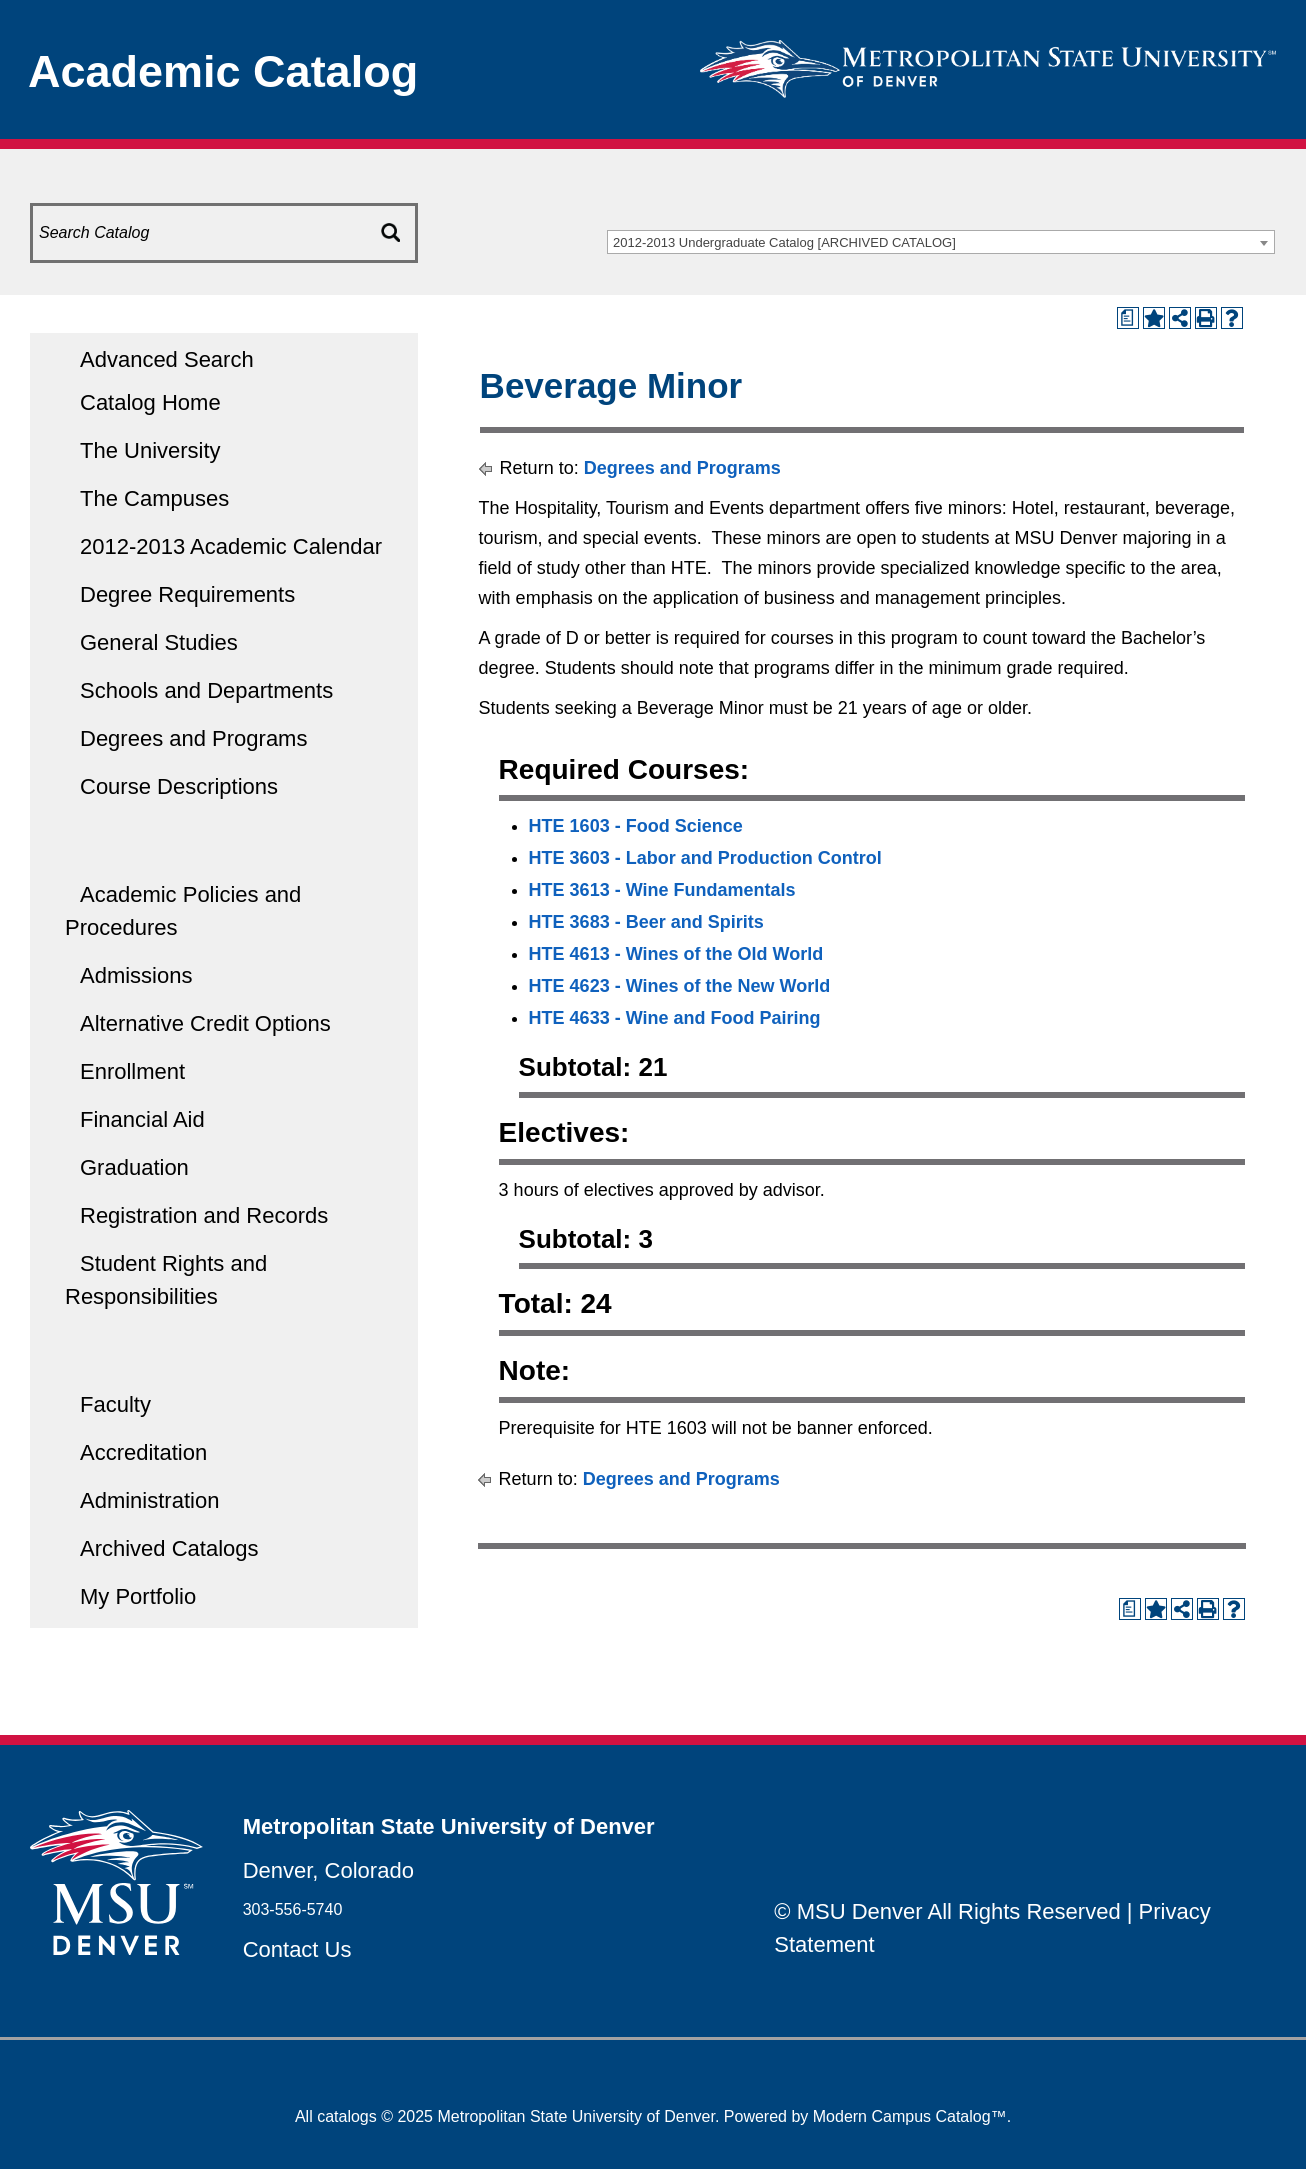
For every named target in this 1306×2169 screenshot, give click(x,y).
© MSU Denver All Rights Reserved (947, 1911)
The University (150, 450)
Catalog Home (150, 402)
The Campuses (154, 498)
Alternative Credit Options (205, 1023)
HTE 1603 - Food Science (636, 826)
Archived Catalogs (169, 1548)
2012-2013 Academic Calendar (231, 546)
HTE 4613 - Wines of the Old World (676, 954)
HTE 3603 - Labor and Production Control (705, 858)
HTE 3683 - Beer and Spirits (646, 922)
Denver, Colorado (328, 1870)
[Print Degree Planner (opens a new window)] (1128, 318)
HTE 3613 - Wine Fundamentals (662, 890)
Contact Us (297, 1949)
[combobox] (941, 242)
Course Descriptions (179, 786)
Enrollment (132, 1071)
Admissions (136, 975)
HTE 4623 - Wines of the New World (680, 986)
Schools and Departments (206, 690)
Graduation (134, 1167)
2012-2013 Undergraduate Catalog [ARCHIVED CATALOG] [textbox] (784, 242)
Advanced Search (167, 359)
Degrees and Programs (193, 738)
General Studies (159, 642)
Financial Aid (142, 1119)
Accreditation (143, 1452)
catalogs (347, 2116)
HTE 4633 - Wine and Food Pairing (675, 1018)
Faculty (115, 1404)
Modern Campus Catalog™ (910, 2116)
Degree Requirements (187, 594)
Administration (149, 1500)
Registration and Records (204, 1215)
